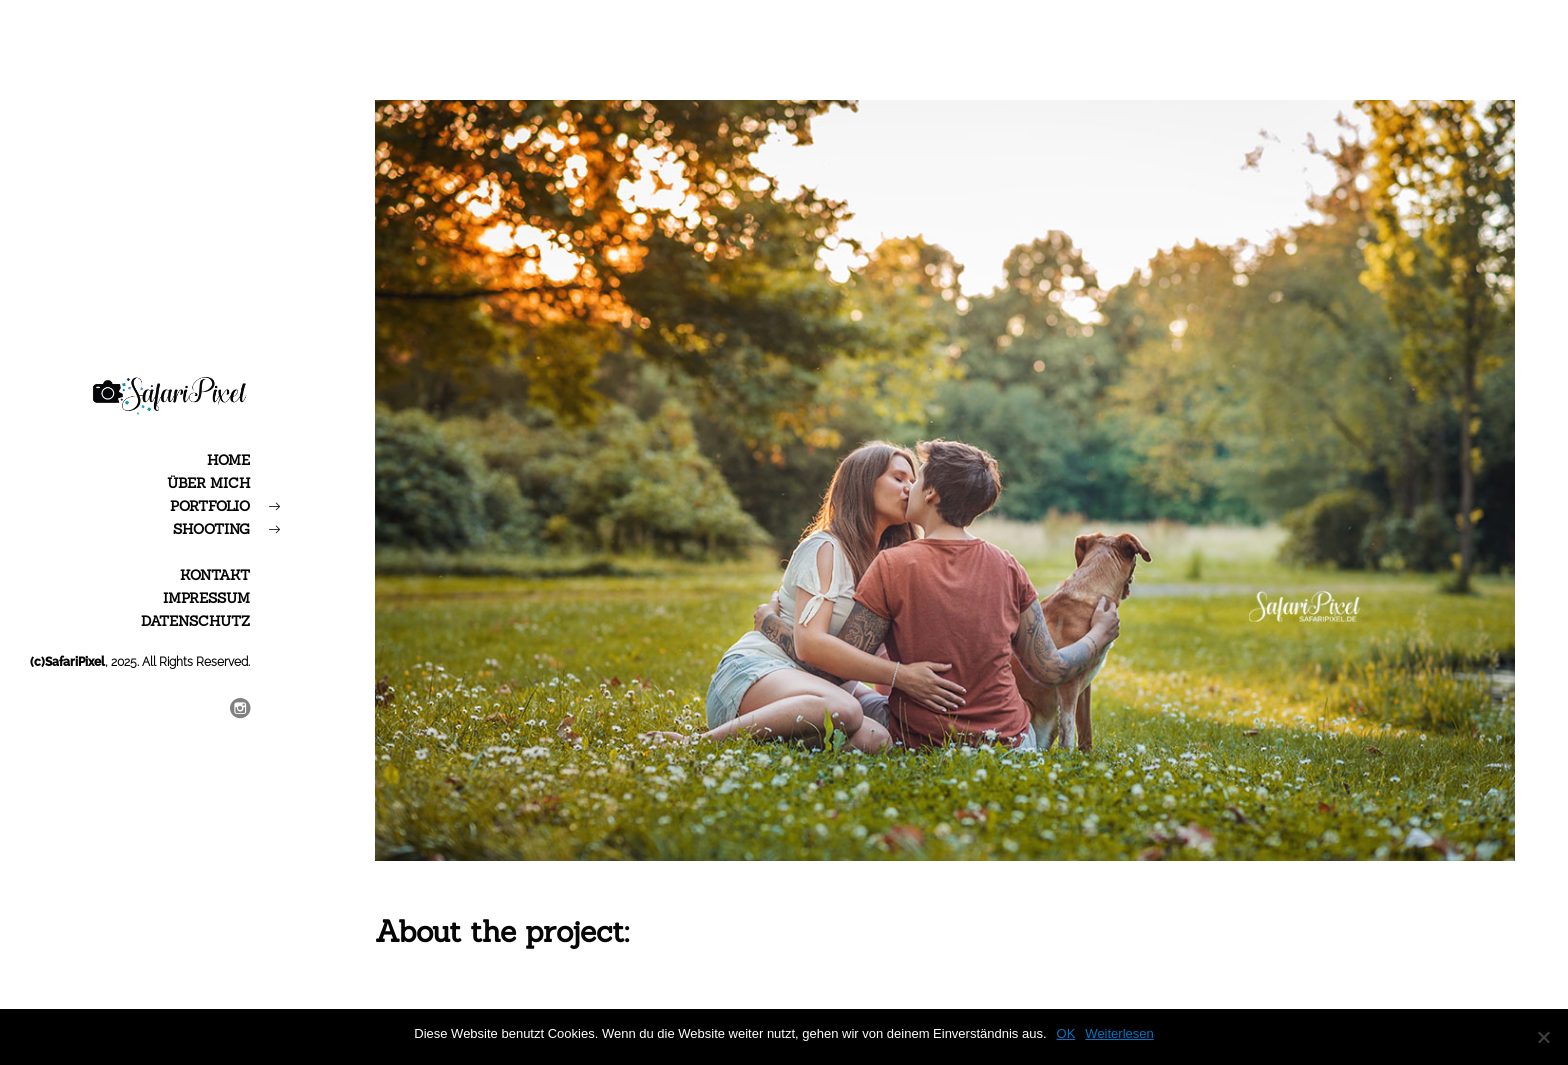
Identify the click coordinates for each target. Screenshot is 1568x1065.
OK (1066, 1033)
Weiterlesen (1119, 1033)
